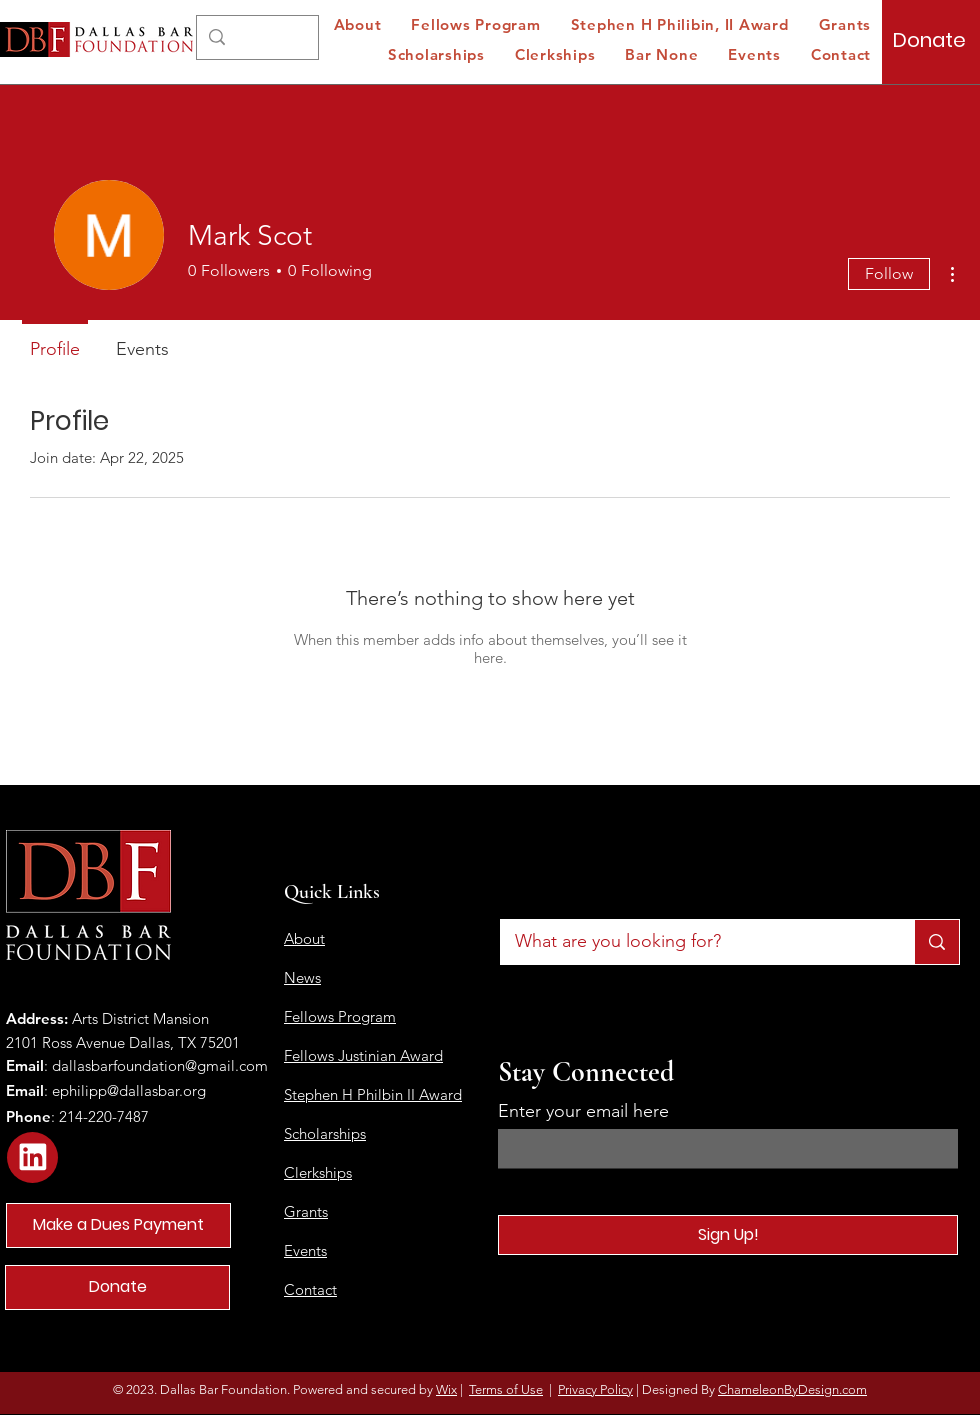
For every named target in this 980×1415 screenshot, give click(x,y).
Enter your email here (583, 1111)
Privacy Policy (595, 1389)
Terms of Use (506, 1389)
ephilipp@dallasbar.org (129, 1090)
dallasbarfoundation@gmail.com (160, 1065)
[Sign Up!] (728, 1235)
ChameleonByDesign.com (792, 1389)
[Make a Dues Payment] (118, 1225)
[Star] (32, 1157)
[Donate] (929, 40)
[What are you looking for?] (693, 942)
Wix (446, 1389)
